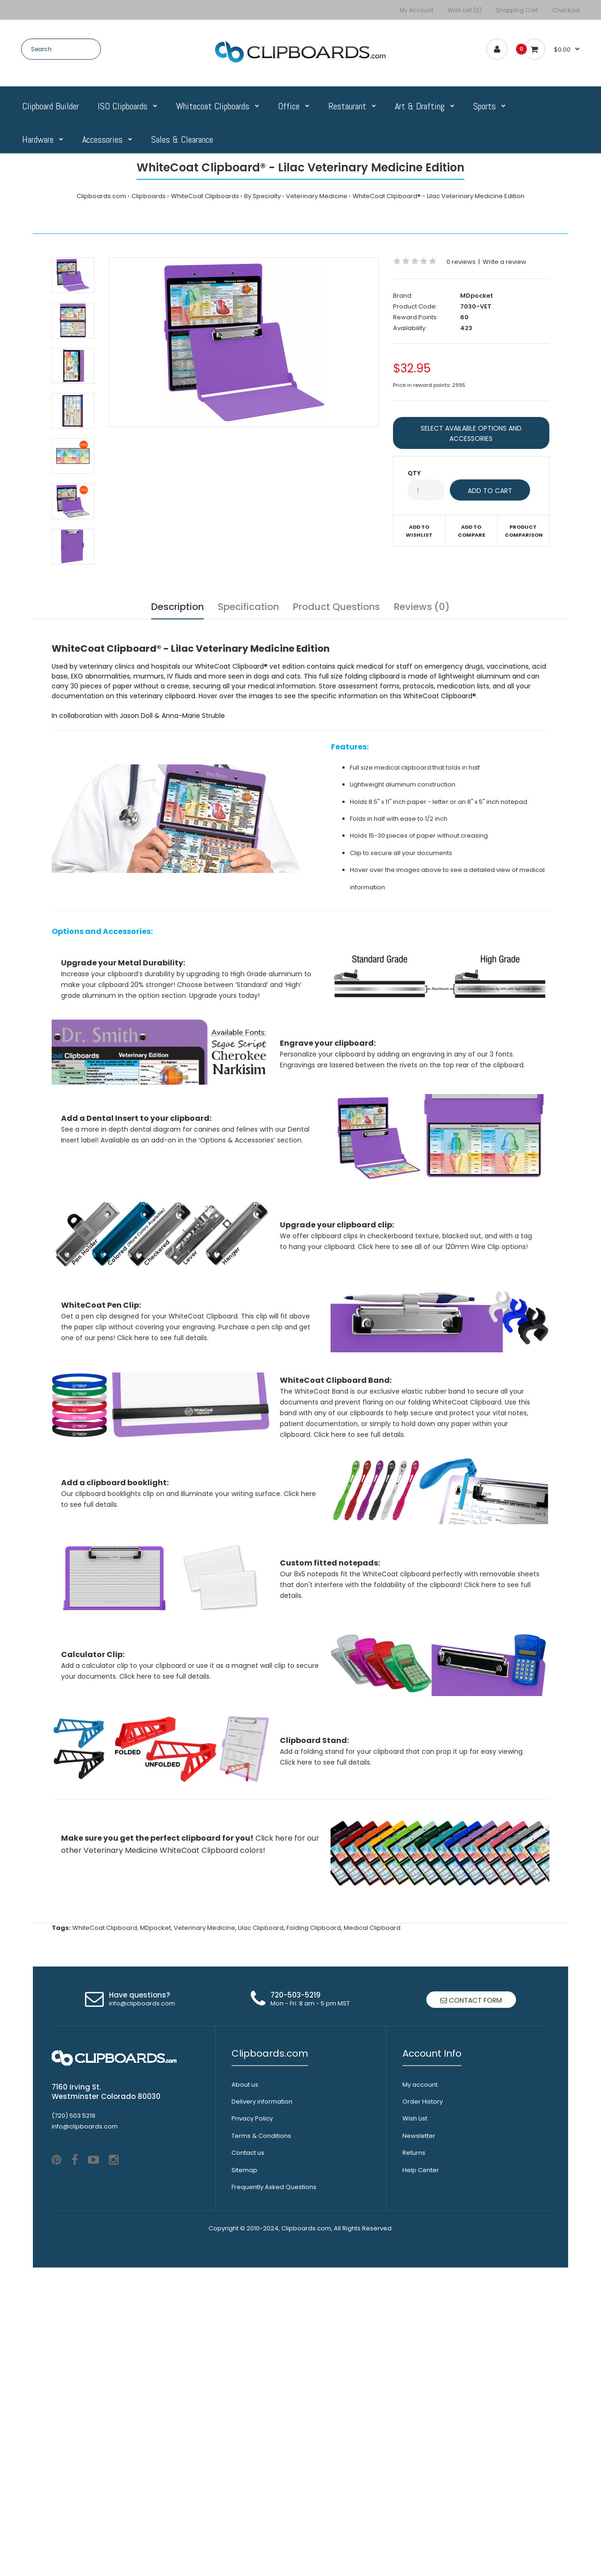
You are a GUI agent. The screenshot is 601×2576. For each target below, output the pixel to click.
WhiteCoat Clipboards (205, 196)
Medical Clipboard (372, 2182)
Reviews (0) (422, 606)
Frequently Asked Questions (273, 2441)
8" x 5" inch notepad (497, 801)
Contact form (471, 2255)
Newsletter (418, 2390)
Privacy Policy (252, 2373)
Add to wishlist (419, 531)
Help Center (420, 2425)
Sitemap (244, 2425)
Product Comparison (524, 531)
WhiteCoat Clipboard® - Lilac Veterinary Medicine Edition (438, 196)
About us (244, 2339)
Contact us (247, 2407)
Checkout (566, 10)
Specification (248, 606)
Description (177, 606)
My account (420, 2339)
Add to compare (471, 531)
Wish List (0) (464, 10)
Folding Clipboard (313, 2182)
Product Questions (336, 606)
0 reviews (461, 261)
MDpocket (476, 295)
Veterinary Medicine (316, 196)
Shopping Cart (517, 10)
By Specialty (262, 196)
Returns (413, 2407)
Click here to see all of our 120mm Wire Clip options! (443, 1306)
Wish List (414, 2373)
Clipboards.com (101, 196)
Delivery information (262, 2356)
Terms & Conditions (261, 2390)
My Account (416, 10)
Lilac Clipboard (261, 2182)
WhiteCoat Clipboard (104, 2182)
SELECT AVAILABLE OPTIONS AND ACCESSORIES (471, 433)
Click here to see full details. (162, 1424)
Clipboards (148, 196)
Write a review (504, 261)
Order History (422, 2356)
